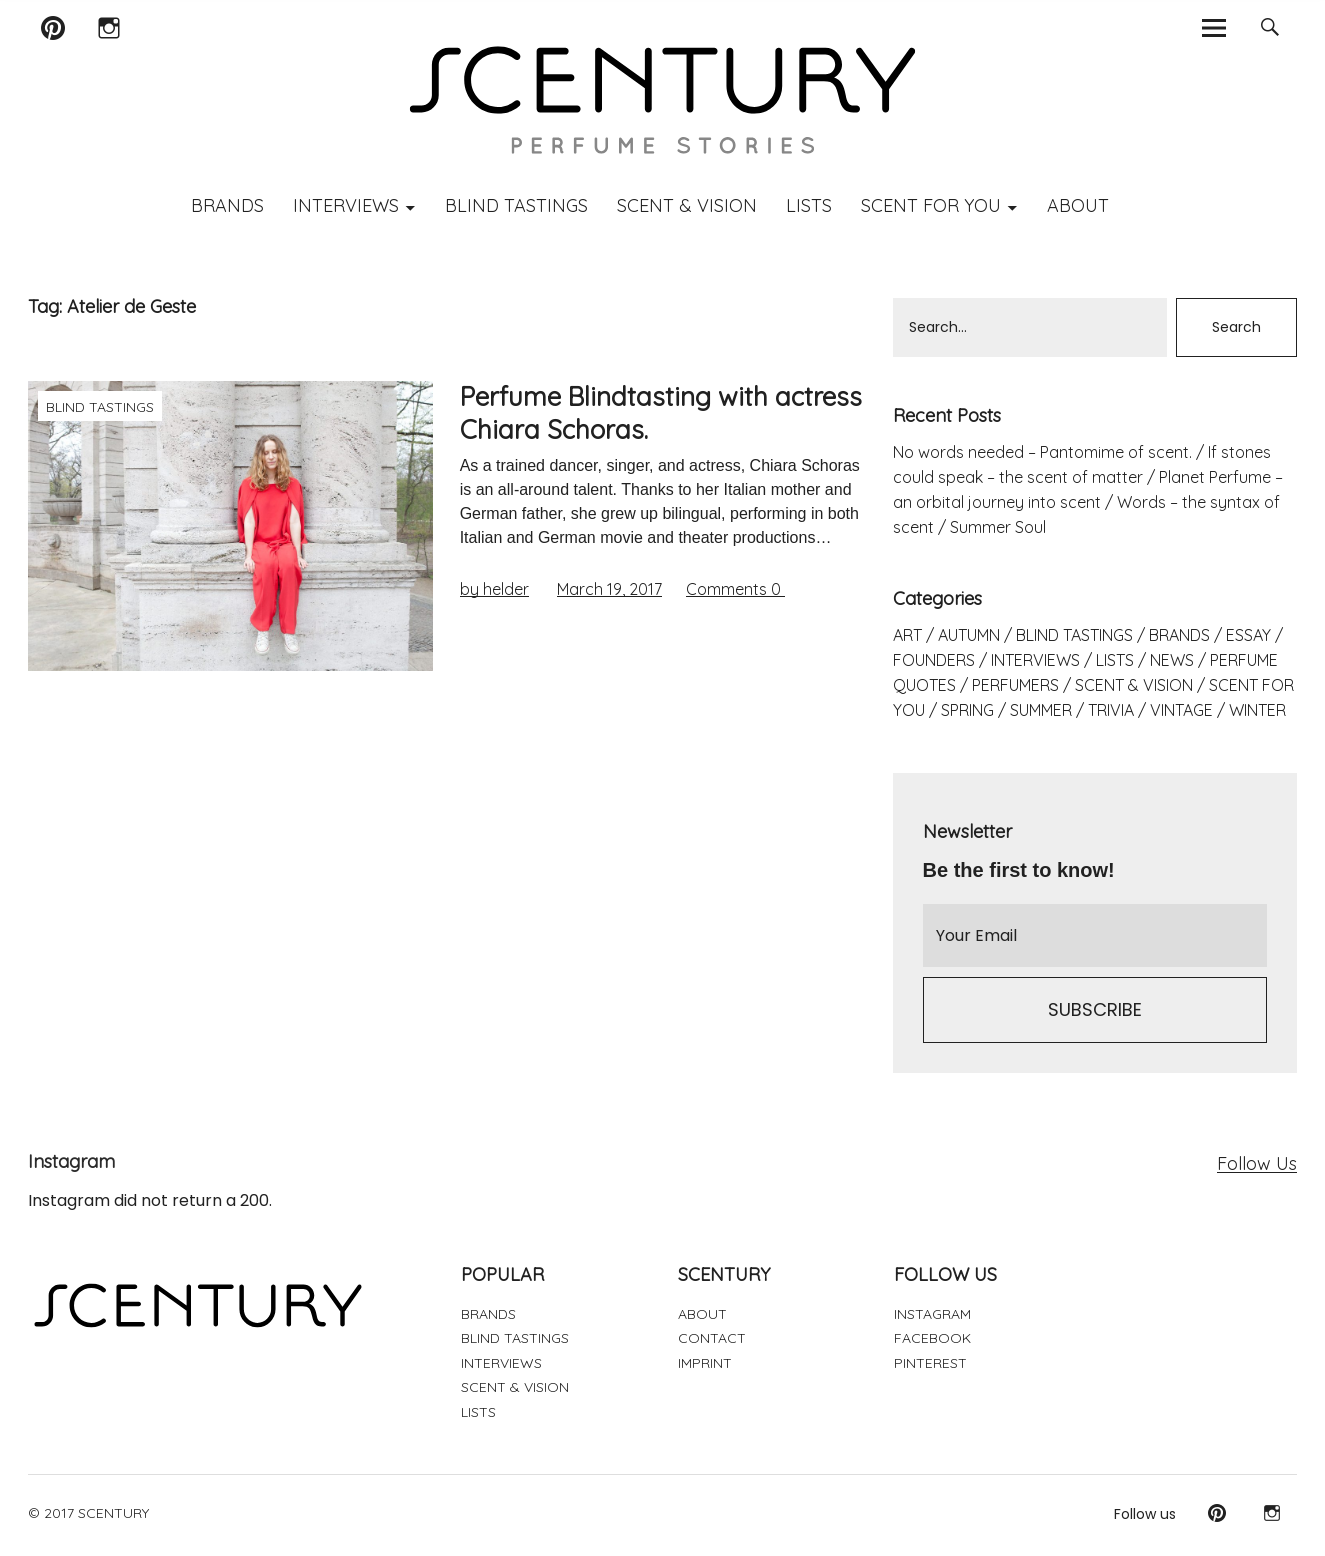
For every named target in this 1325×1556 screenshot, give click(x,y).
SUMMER (1041, 710)
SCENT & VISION (687, 205)
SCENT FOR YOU (931, 205)
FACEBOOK (932, 1338)
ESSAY (1248, 635)
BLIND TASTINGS (516, 205)
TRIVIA (1111, 710)
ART (907, 635)
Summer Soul (998, 527)
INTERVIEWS (346, 205)
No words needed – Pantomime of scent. (1042, 452)
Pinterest (53, 53)
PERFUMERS (1015, 685)
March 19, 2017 (609, 589)
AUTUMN (969, 635)
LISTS (809, 205)
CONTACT (712, 1338)
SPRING (967, 710)
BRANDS (227, 205)
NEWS (1172, 660)
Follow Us (1257, 1163)
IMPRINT (705, 1363)
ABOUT (1078, 205)
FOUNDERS (934, 660)
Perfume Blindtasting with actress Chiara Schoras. (661, 413)
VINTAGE (1181, 710)
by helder (494, 589)
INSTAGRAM (932, 1314)
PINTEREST (930, 1363)
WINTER (1257, 710)
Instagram (108, 53)
